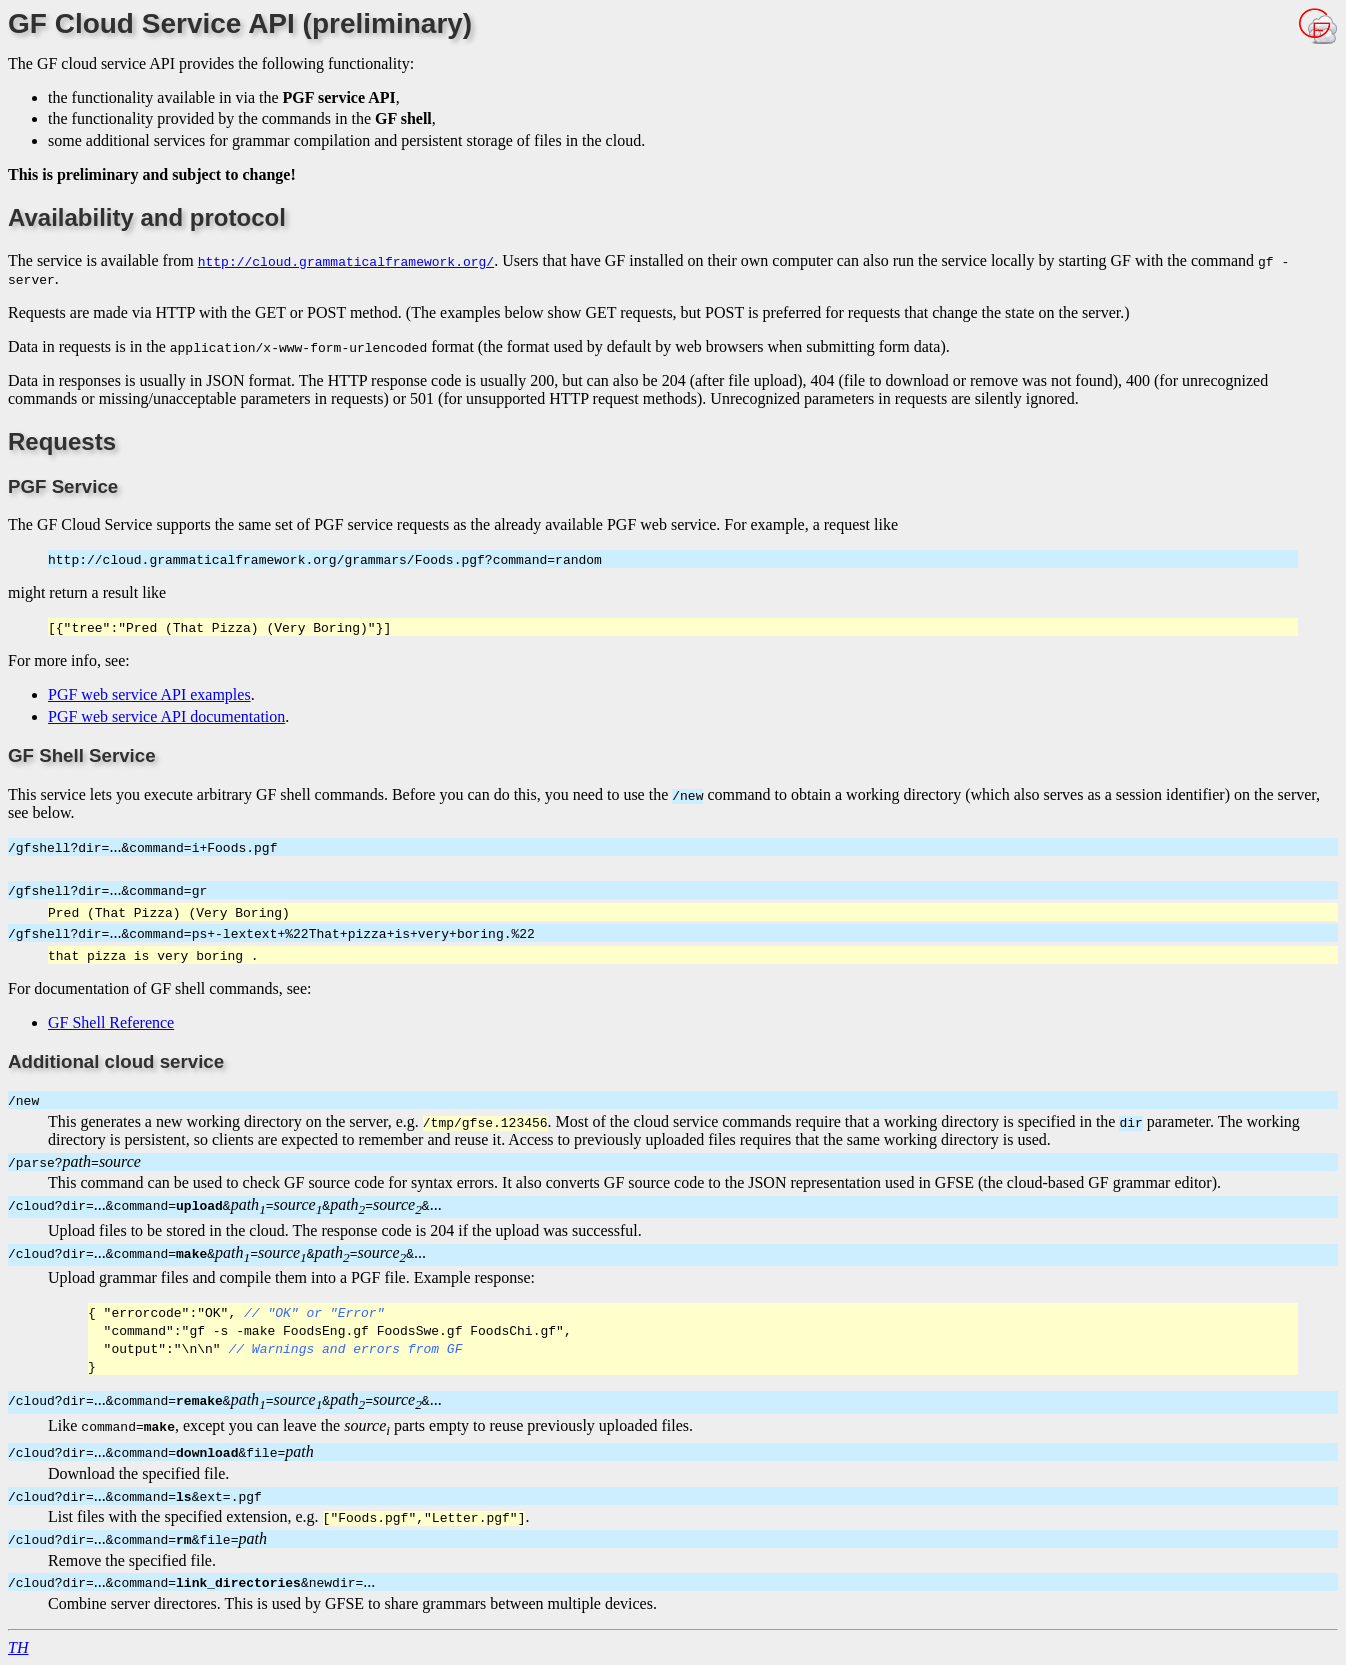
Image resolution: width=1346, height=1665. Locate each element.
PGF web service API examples (149, 694)
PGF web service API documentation (166, 716)
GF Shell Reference (111, 1022)
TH (18, 1647)
